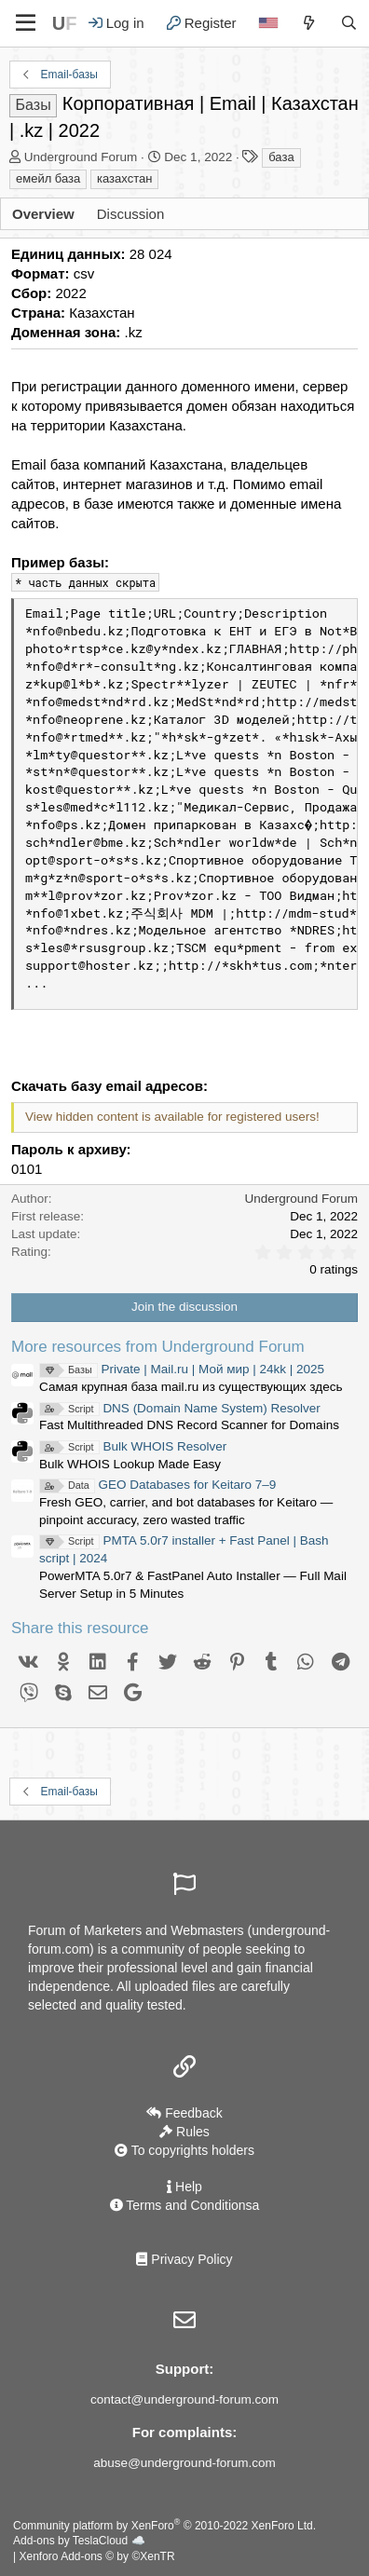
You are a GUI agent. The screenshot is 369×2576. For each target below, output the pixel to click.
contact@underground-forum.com (184, 2399)
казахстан (124, 178)
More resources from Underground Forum (158, 1347)
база (281, 157)
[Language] (268, 23)
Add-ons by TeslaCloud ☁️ (79, 2540)
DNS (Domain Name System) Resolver (180, 1408)
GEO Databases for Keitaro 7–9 (157, 1485)
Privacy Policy (184, 2259)
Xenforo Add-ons (96, 2556)
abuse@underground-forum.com (184, 2463)
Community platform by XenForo (164, 2525)
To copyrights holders (184, 2150)
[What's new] (309, 23)
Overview (43, 214)
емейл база (48, 178)
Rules (184, 2131)
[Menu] (26, 23)
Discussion (131, 214)
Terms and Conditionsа (185, 2205)
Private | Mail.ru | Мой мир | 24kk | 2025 (181, 1369)
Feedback (184, 2113)
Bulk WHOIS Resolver (132, 1446)
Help (184, 2186)
